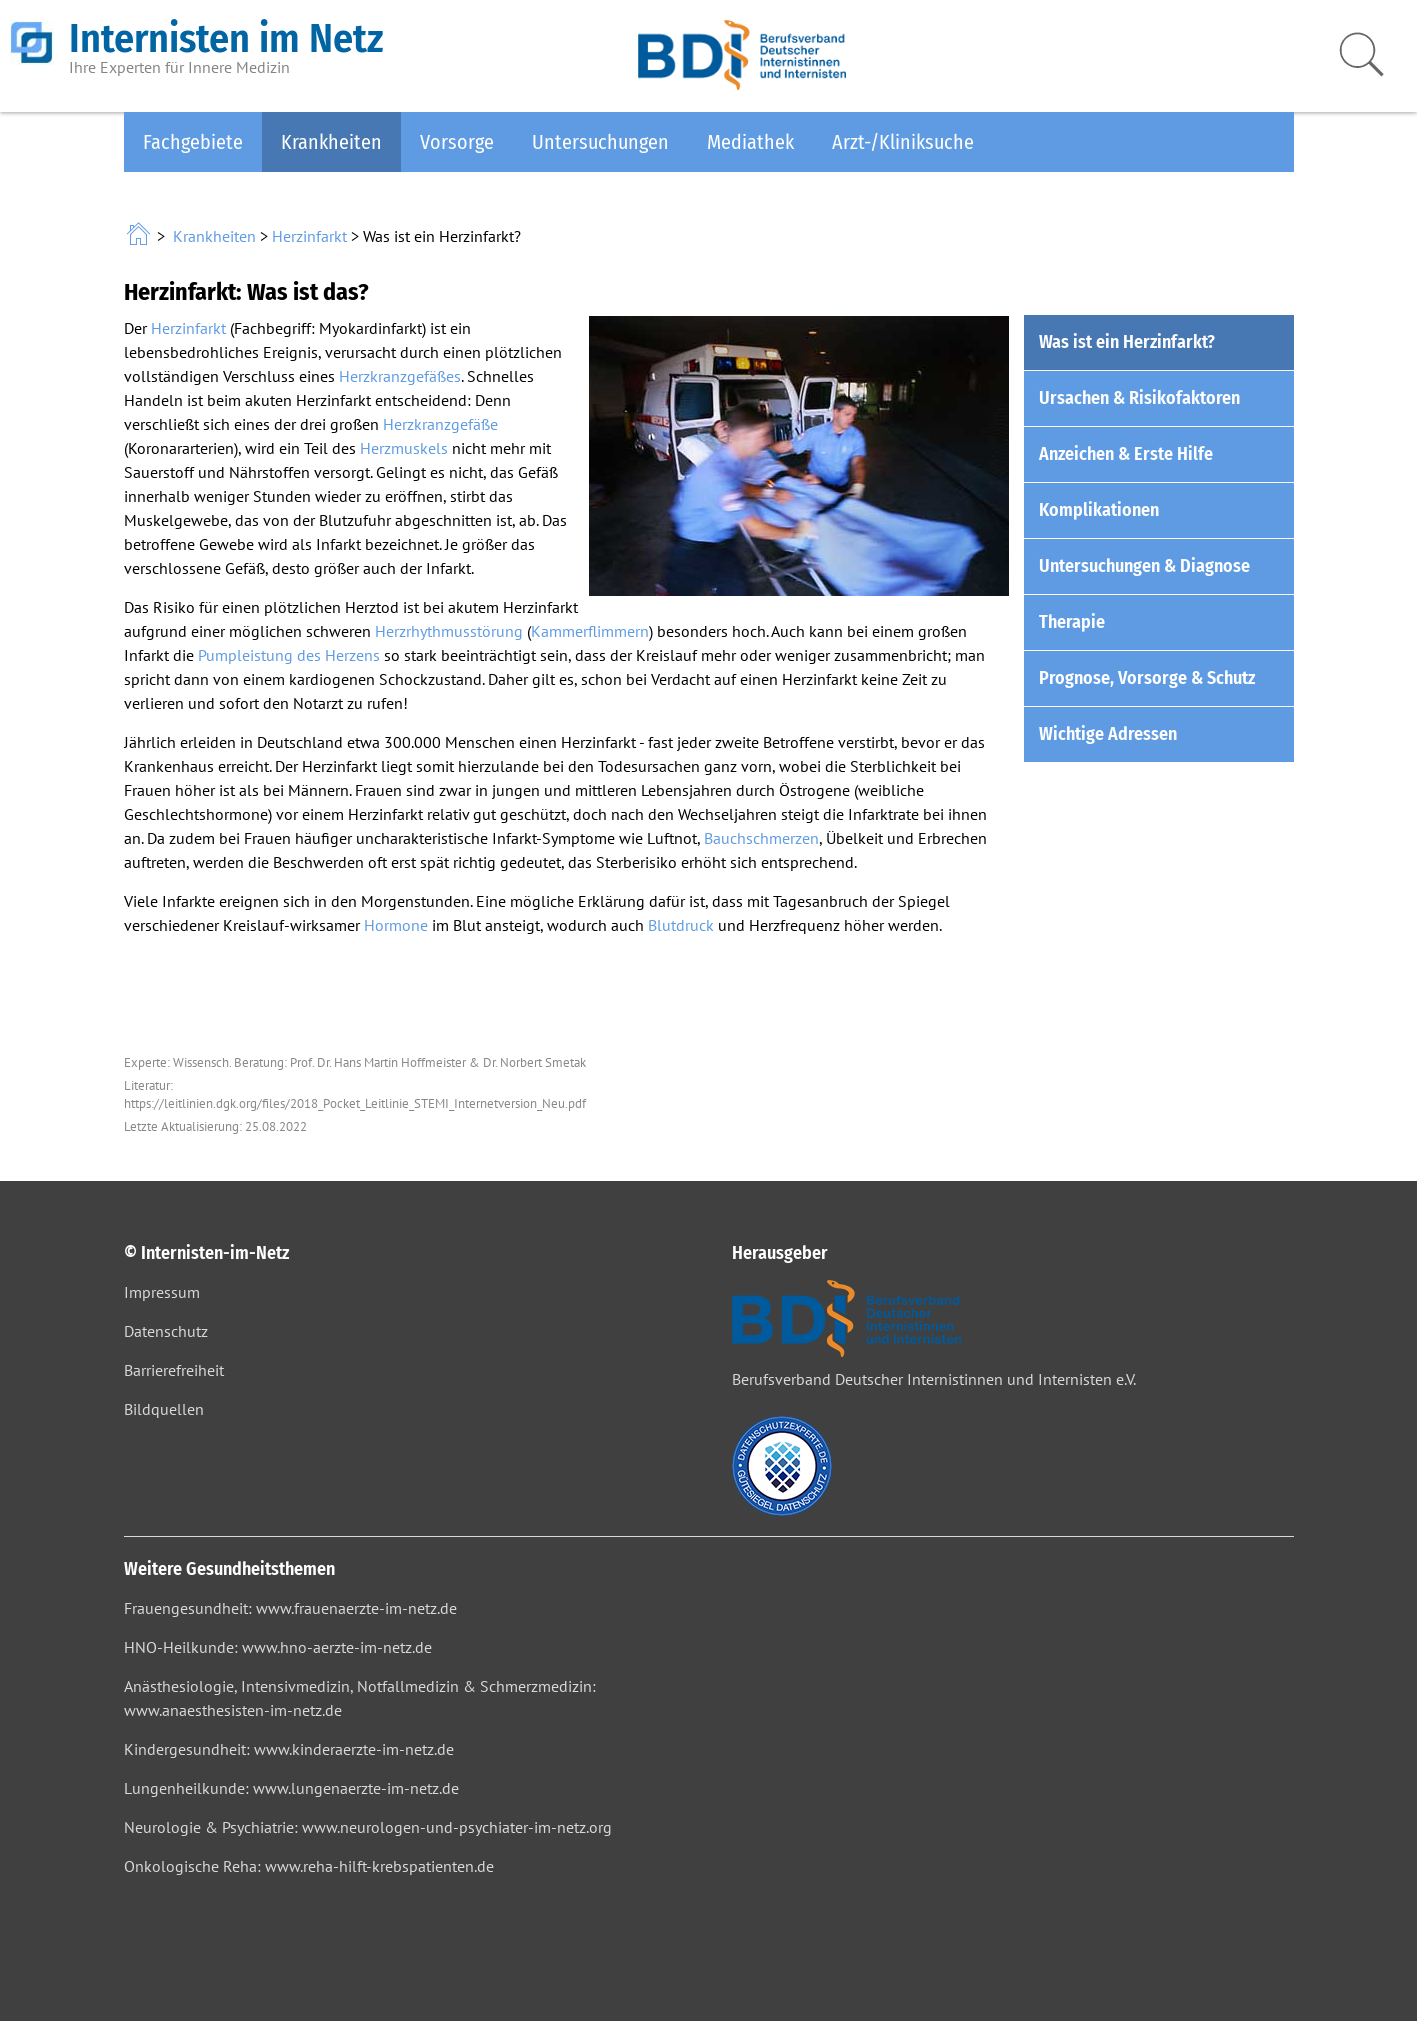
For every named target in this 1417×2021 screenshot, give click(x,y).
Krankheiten (331, 142)
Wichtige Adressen (1108, 734)
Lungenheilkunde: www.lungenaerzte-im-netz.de (291, 1788)
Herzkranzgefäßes (400, 376)
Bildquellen (164, 1409)
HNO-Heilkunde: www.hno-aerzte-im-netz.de (278, 1647)
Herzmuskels (404, 448)
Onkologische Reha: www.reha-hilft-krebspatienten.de (309, 1866)
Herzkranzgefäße (440, 424)
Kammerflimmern (590, 631)
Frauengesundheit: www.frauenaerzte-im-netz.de (290, 1608)
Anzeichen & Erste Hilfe (1126, 454)
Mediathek (750, 142)
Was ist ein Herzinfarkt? (1127, 342)
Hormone (396, 925)
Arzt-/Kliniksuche (903, 142)
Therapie (1072, 622)
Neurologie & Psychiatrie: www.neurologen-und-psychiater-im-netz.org (368, 1827)
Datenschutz (166, 1331)
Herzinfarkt (309, 236)
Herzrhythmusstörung (449, 631)
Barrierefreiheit (174, 1370)
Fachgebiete (193, 142)
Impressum (162, 1292)
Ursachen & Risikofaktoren (1139, 398)
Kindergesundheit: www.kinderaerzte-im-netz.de (289, 1749)
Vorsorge (457, 142)
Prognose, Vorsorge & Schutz (1147, 678)
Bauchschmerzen (761, 838)
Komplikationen (1099, 510)
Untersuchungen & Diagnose (1144, 566)
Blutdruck (681, 925)
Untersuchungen (600, 142)
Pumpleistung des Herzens (289, 655)
